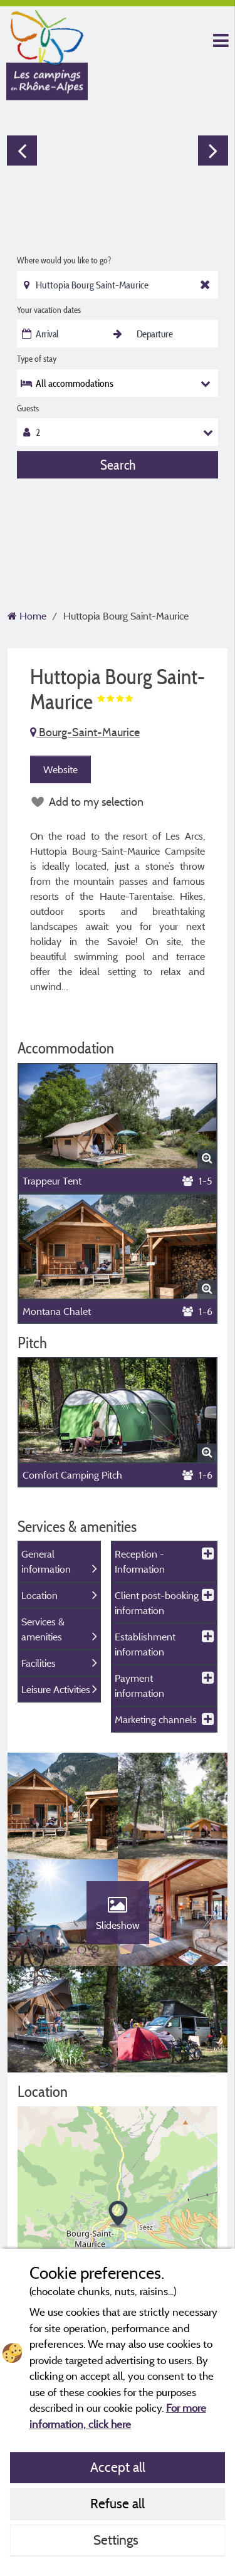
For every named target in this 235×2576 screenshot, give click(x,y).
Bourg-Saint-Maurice (85, 732)
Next (213, 150)
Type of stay (36, 358)
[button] (118, 2214)
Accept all (117, 2467)
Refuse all (117, 2503)
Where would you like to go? (64, 260)
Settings (117, 2539)
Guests (28, 408)
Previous (22, 150)
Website (60, 769)
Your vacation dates (49, 309)
